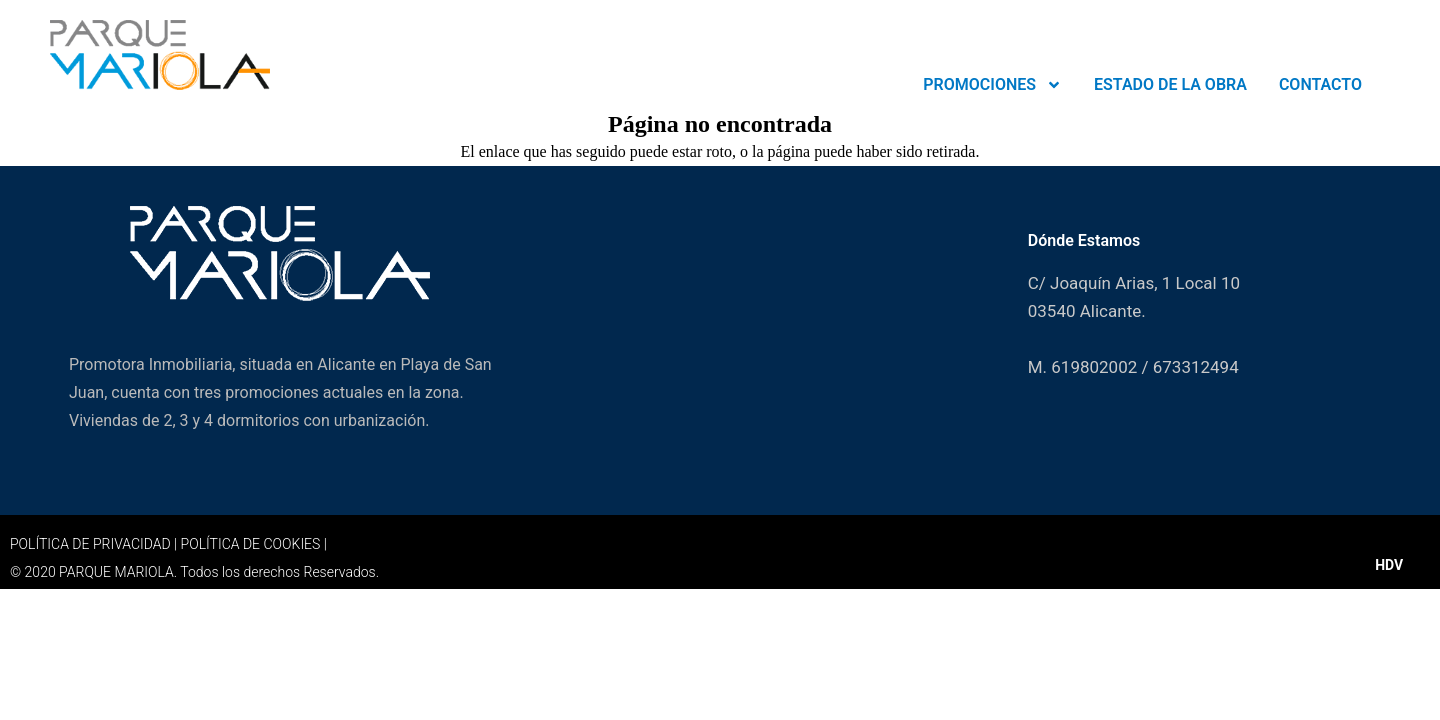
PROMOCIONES (992, 85)
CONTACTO (1320, 84)
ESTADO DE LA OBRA (1170, 84)
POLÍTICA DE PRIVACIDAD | (95, 544)
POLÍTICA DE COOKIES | (254, 544)
